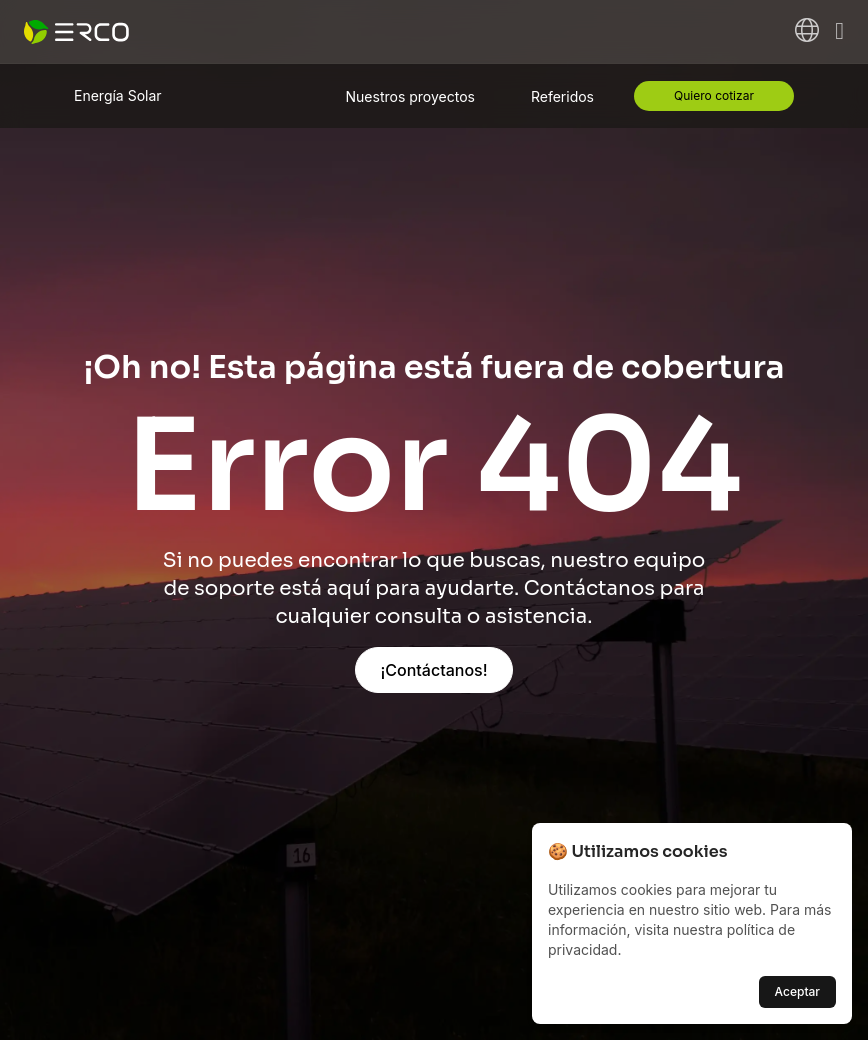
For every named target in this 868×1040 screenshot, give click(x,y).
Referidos (562, 96)
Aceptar (797, 991)
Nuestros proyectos (410, 96)
